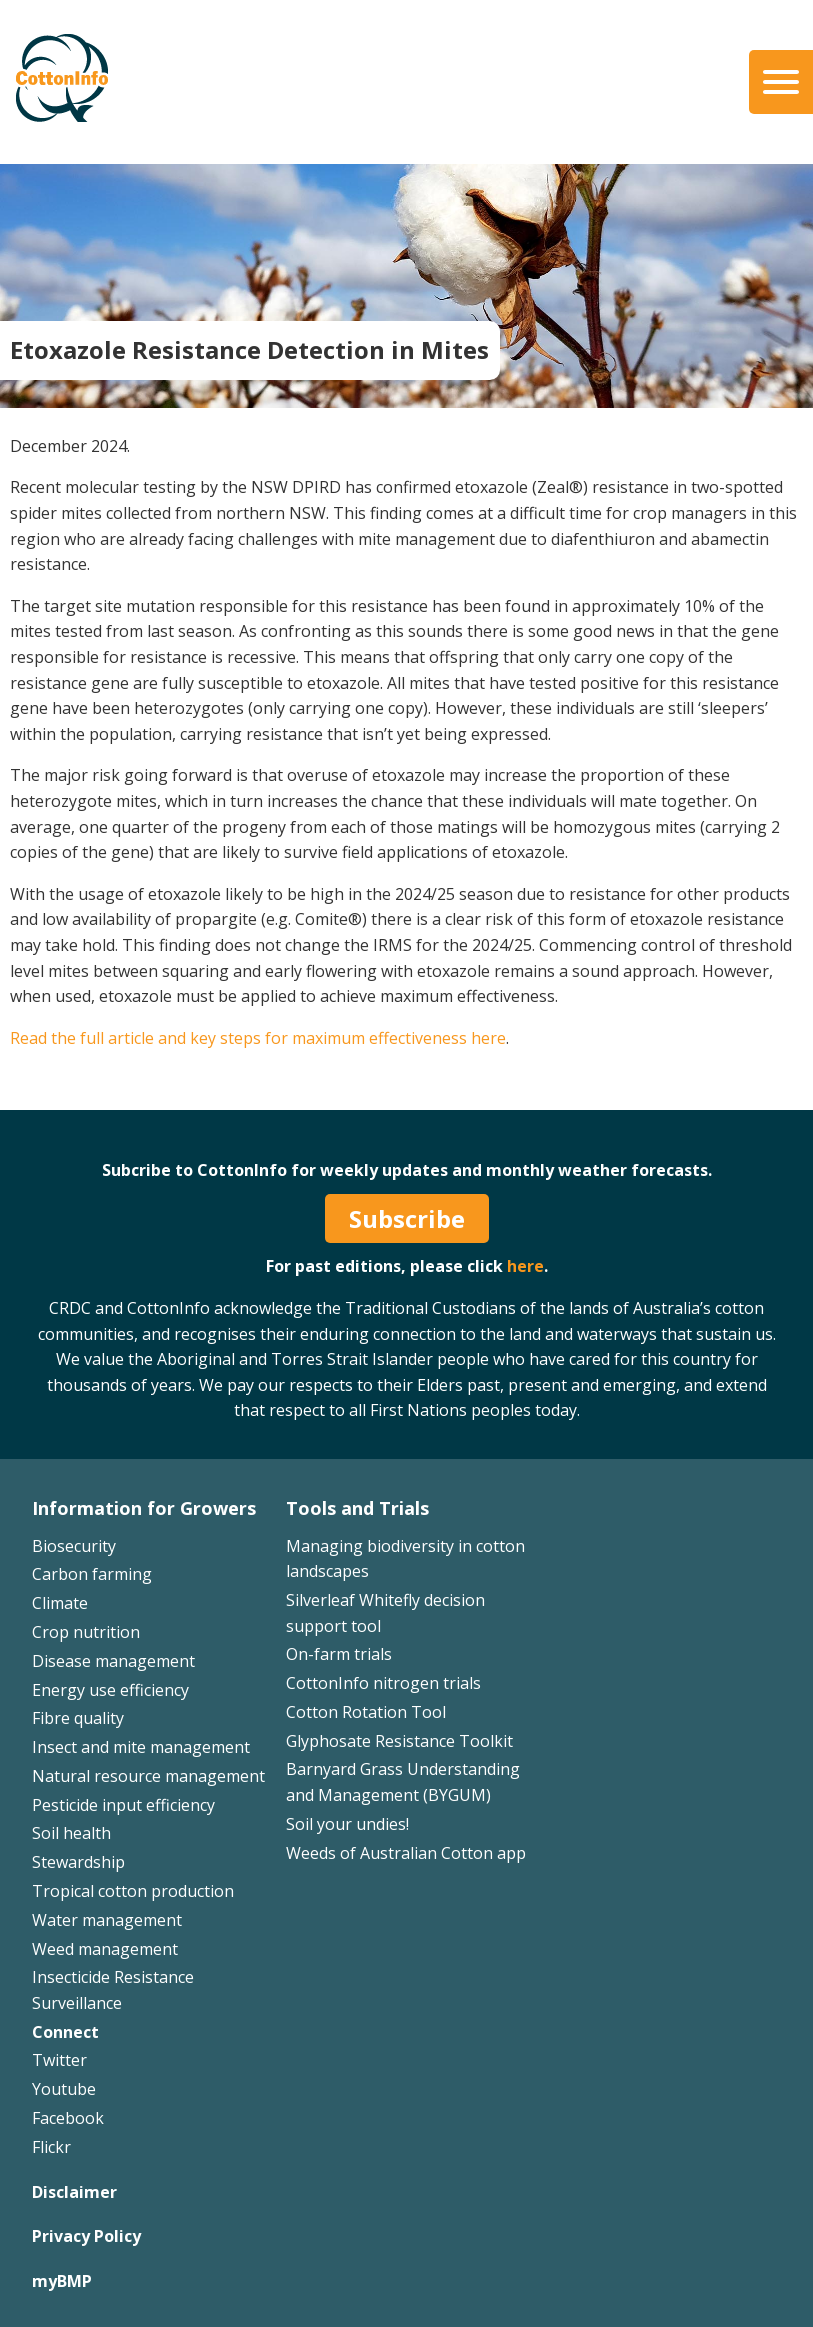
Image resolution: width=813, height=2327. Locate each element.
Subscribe (407, 1218)
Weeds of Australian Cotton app (406, 1853)
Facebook (68, 2118)
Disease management (113, 1661)
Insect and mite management (141, 1747)
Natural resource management (148, 1776)
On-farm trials (339, 1654)
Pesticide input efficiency (123, 1805)
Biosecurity (74, 1546)
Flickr (51, 2147)
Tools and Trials (357, 1508)
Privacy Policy (86, 2236)
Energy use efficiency (110, 1690)
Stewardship (78, 1862)
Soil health (71, 1833)
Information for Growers (144, 1508)
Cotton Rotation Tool (366, 1712)
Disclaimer (74, 2192)
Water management (107, 1920)
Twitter (59, 2060)
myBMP (62, 2281)
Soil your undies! (347, 1824)
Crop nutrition (86, 1632)
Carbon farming (92, 1574)
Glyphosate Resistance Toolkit (399, 1741)
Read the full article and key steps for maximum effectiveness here (258, 1038)
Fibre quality (78, 1718)
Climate (60, 1603)
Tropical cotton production (133, 1891)
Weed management (105, 1949)
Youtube (64, 2089)
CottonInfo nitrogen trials (383, 1683)
